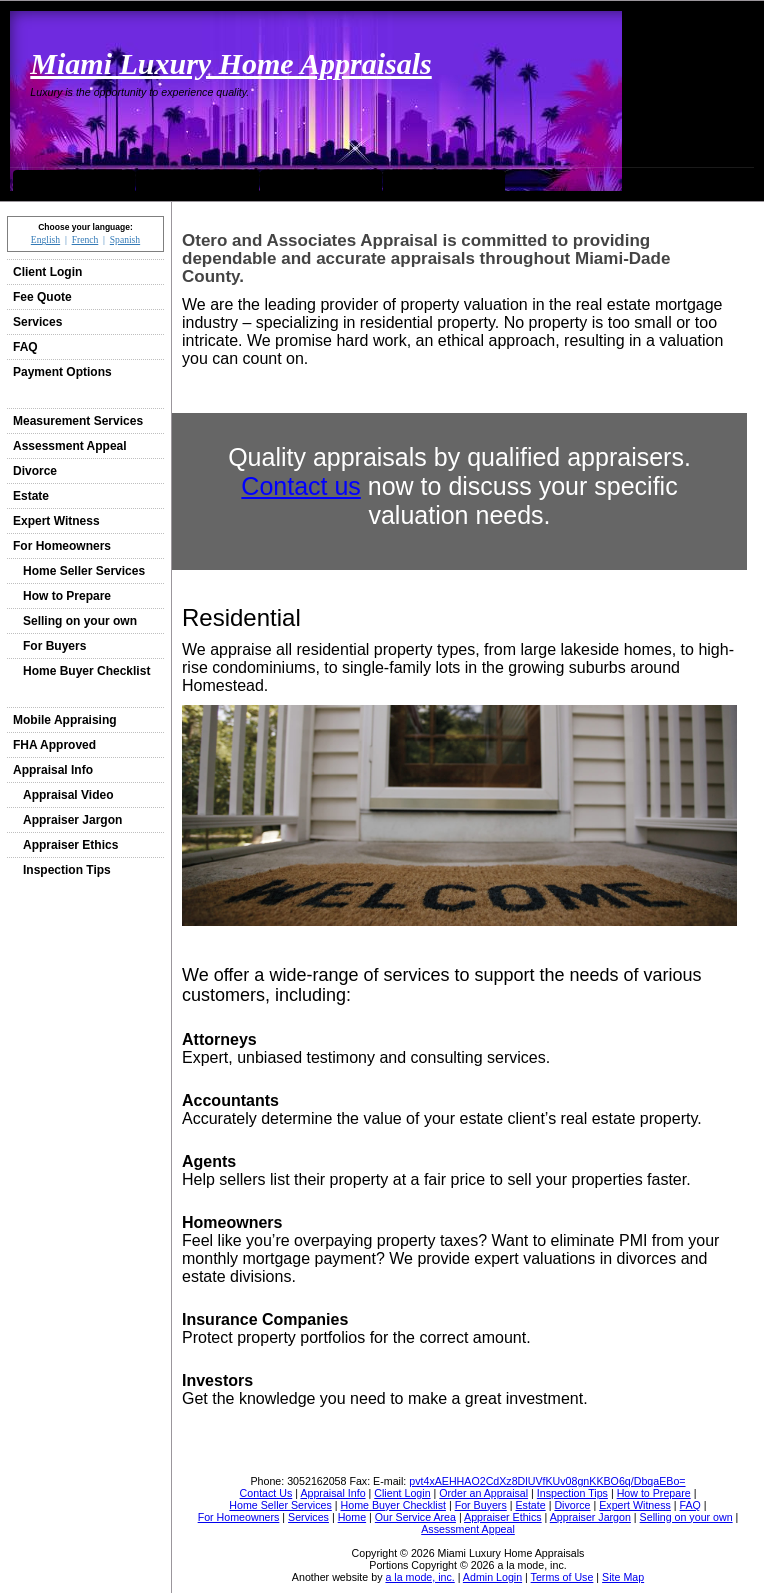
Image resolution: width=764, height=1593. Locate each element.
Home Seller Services (84, 571)
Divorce (35, 471)
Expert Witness (56, 521)
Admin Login (492, 1577)
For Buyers (54, 646)
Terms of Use (562, 1577)
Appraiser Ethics (70, 845)
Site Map (623, 1577)
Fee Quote (42, 297)
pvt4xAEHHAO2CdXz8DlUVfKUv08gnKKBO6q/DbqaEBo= (547, 1481)
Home (74, 180)
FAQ (25, 347)
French (85, 239)
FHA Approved (54, 745)
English (45, 239)
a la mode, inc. (419, 1577)
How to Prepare (67, 596)
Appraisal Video (68, 795)
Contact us (301, 486)
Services (37, 322)
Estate (31, 496)
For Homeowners (62, 546)
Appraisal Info (53, 770)
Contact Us (320, 180)
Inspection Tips (67, 870)
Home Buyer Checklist (86, 671)
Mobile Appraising (65, 720)
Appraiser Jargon (72, 820)
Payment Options (62, 372)
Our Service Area (197, 180)
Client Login (47, 272)
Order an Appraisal (444, 180)
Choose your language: (85, 227)
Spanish (125, 239)
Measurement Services (78, 421)
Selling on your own (80, 621)
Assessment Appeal (70, 446)
